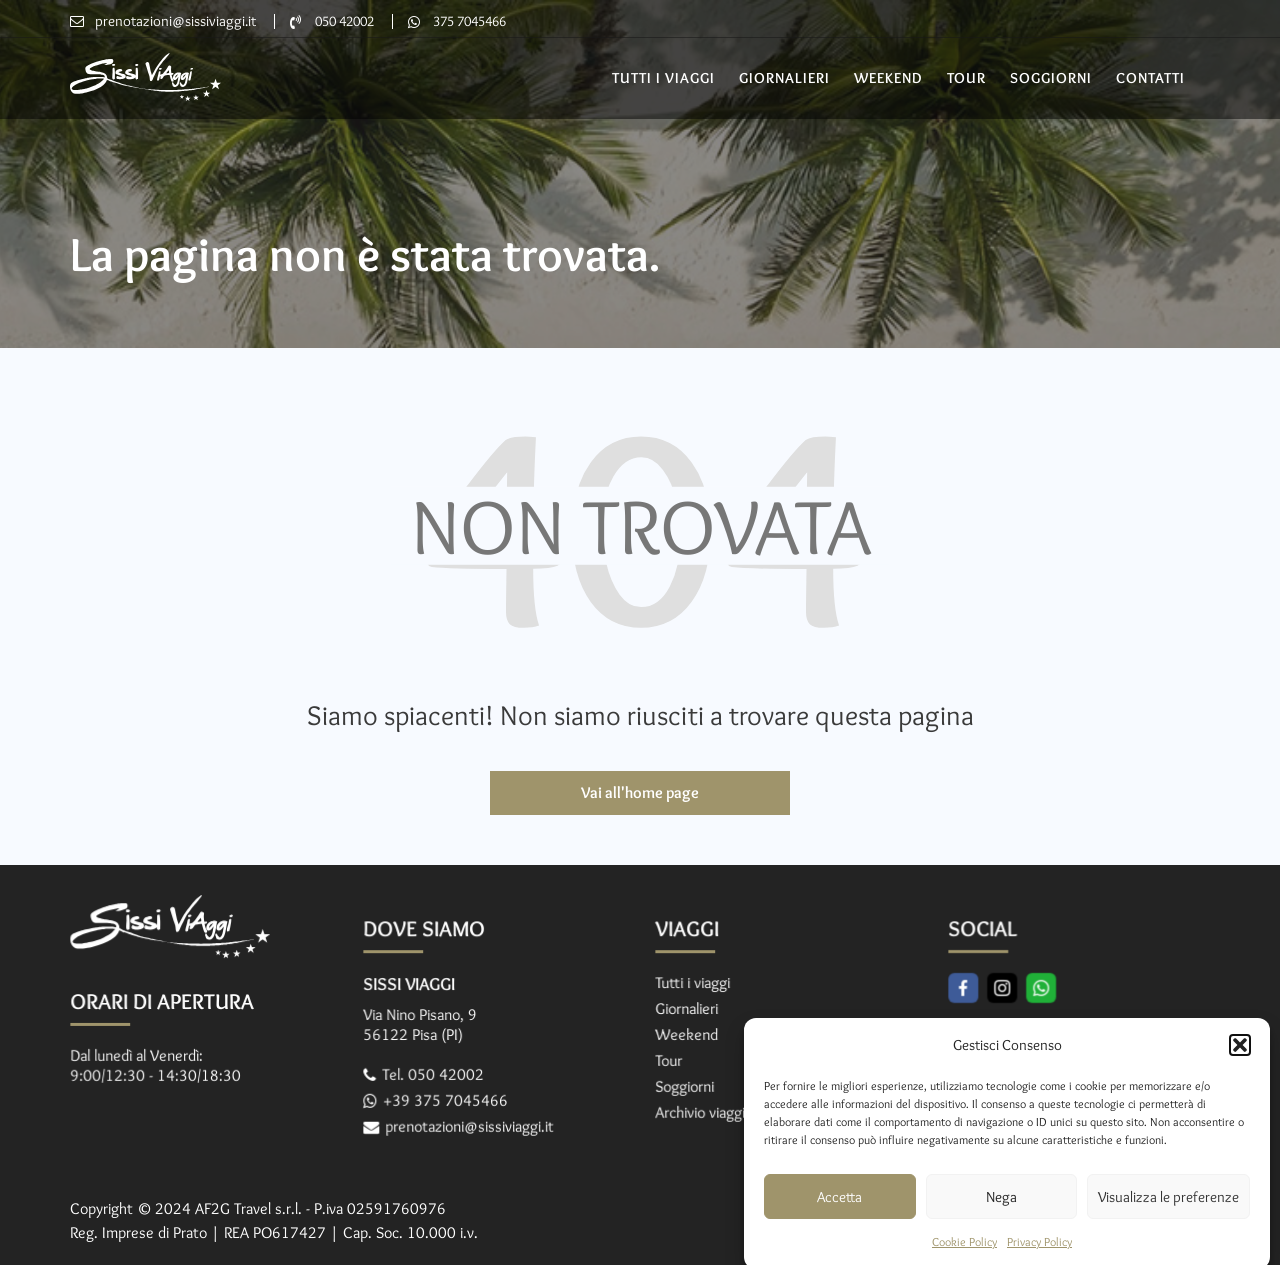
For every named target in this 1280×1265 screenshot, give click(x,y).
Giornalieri (784, 78)
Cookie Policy (964, 1255)
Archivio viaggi (702, 1110)
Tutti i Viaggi (663, 78)
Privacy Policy (1039, 1255)
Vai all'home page (640, 792)
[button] (1240, 1059)
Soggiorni (1051, 78)
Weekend (888, 78)
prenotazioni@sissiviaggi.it (175, 21)
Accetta (839, 1211)
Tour (966, 78)
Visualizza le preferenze (1168, 1211)
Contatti (1150, 78)
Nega (1001, 1211)
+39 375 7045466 (446, 1098)
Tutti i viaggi (695, 983)
